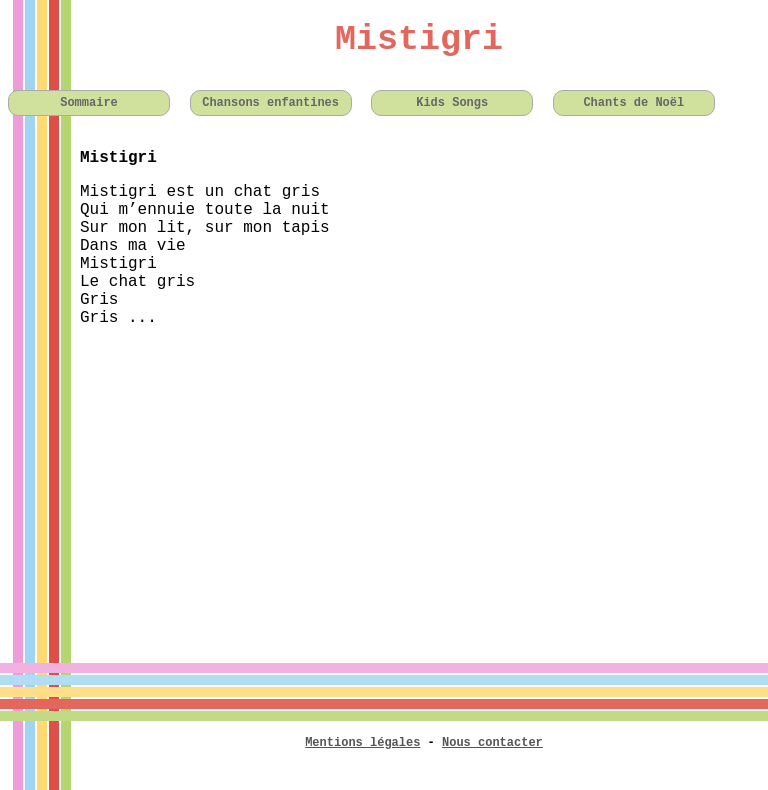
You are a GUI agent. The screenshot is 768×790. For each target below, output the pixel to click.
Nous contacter (492, 743)
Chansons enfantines (270, 103)
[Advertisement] (384, 483)
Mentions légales (362, 743)
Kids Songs (452, 103)
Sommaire (89, 103)
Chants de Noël (633, 103)
